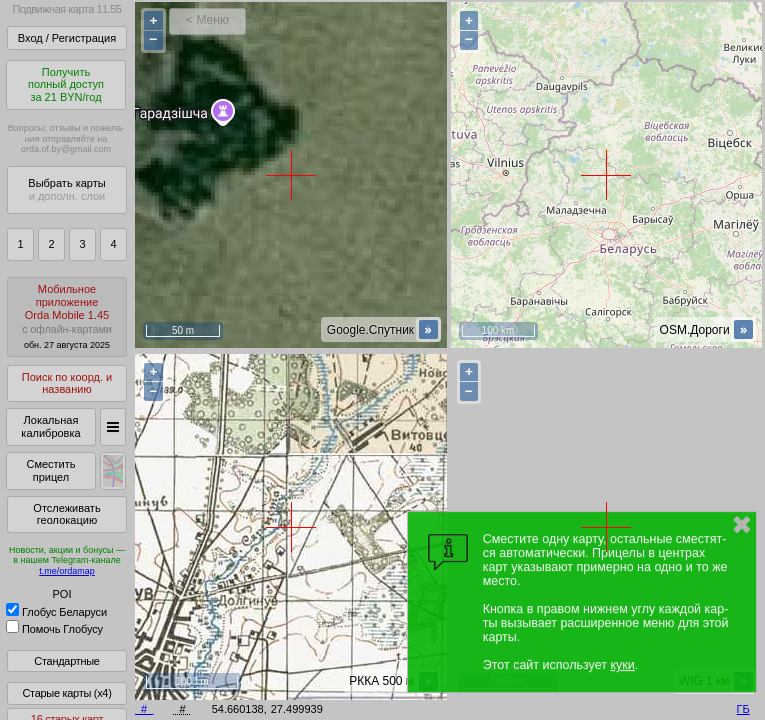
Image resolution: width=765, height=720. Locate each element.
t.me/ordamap (67, 571)
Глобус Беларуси (56, 612)
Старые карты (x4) (66, 693)
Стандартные (66, 661)
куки (622, 665)
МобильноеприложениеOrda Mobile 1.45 (67, 316)
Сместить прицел (50, 470)
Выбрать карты (66, 189)
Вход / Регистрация (67, 38)
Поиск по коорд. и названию (67, 383)
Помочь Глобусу (54, 629)
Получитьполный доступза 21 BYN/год (66, 84)
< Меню (207, 20)
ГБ (743, 709)
